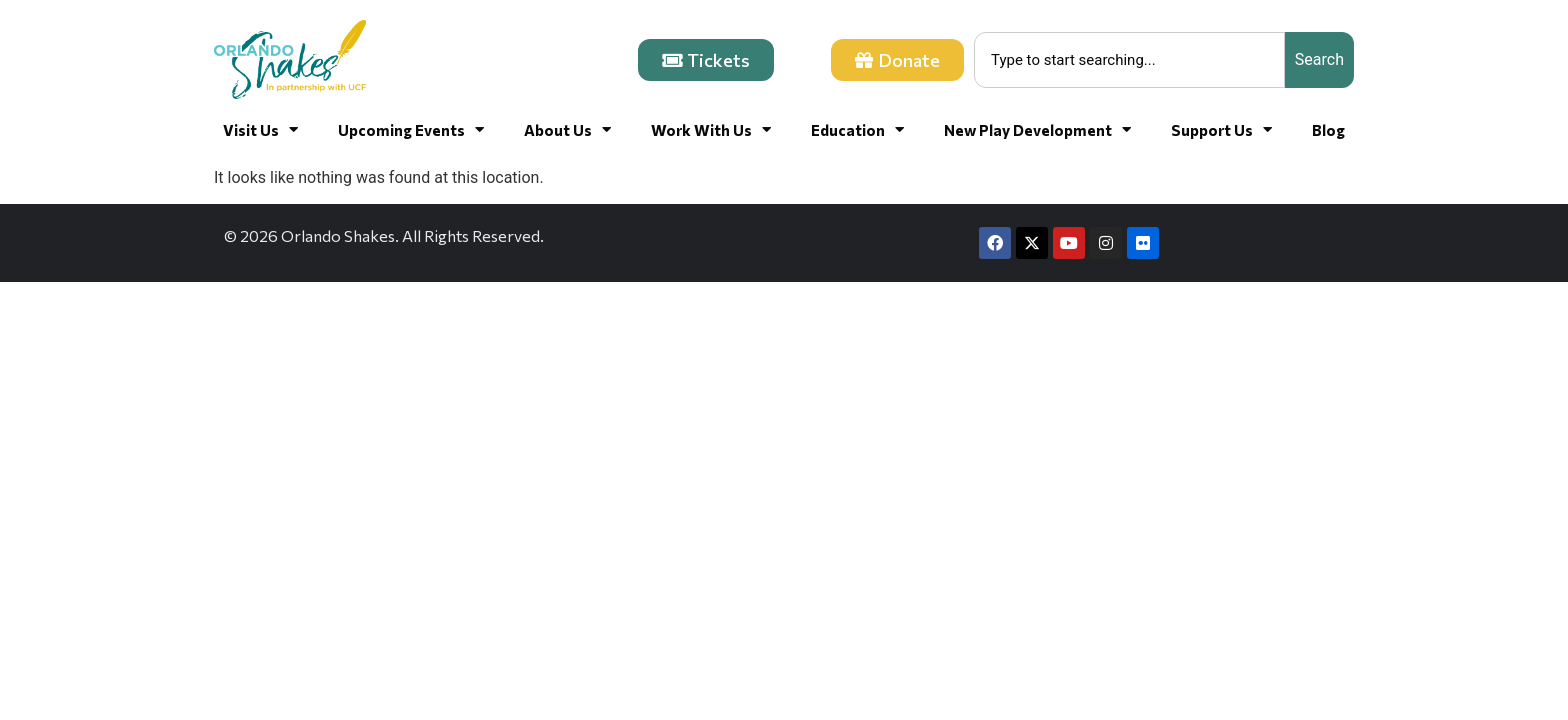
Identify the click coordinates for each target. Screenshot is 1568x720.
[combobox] (1129, 60)
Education (857, 129)
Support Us (1221, 129)
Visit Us (260, 129)
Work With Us (711, 129)
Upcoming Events (411, 129)
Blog (1328, 130)
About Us (567, 129)
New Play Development (1037, 129)
